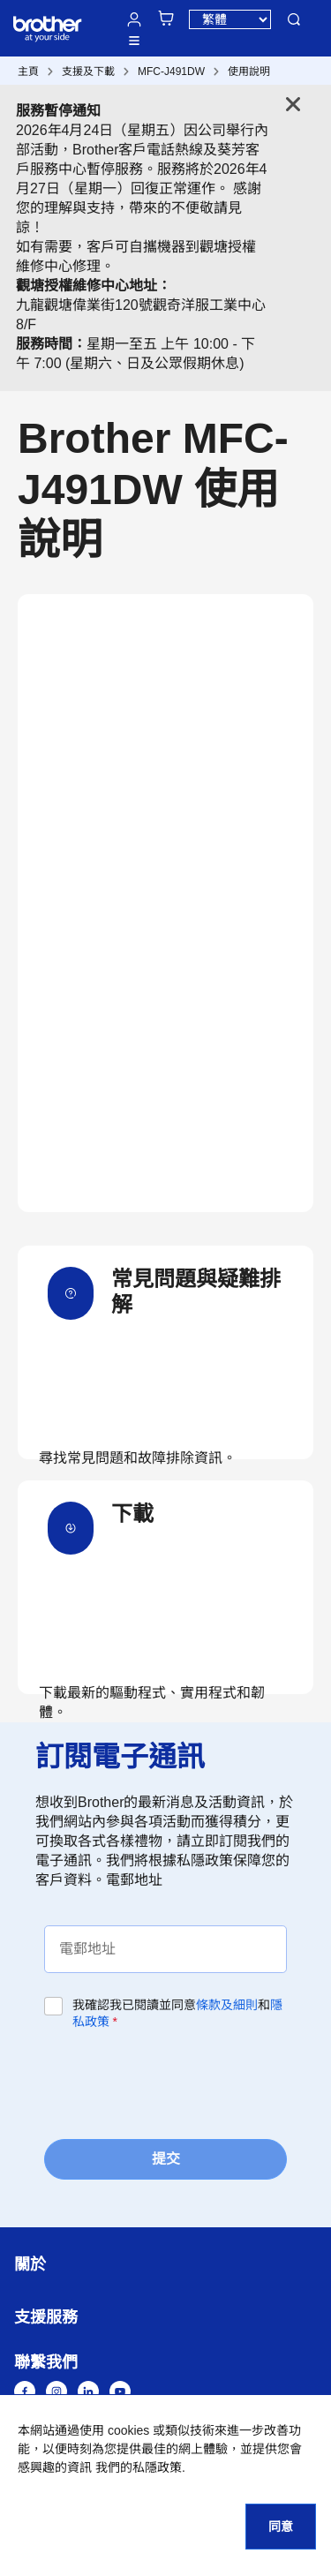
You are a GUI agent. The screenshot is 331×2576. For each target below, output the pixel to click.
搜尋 (294, 19)
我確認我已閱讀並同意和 (177, 2013)
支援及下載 (88, 71)
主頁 (28, 71)
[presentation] (178, 2083)
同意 (280, 2527)
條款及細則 (227, 2005)
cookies (128, 2430)
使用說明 (249, 71)
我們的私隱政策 (138, 2467)
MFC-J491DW (171, 71)
